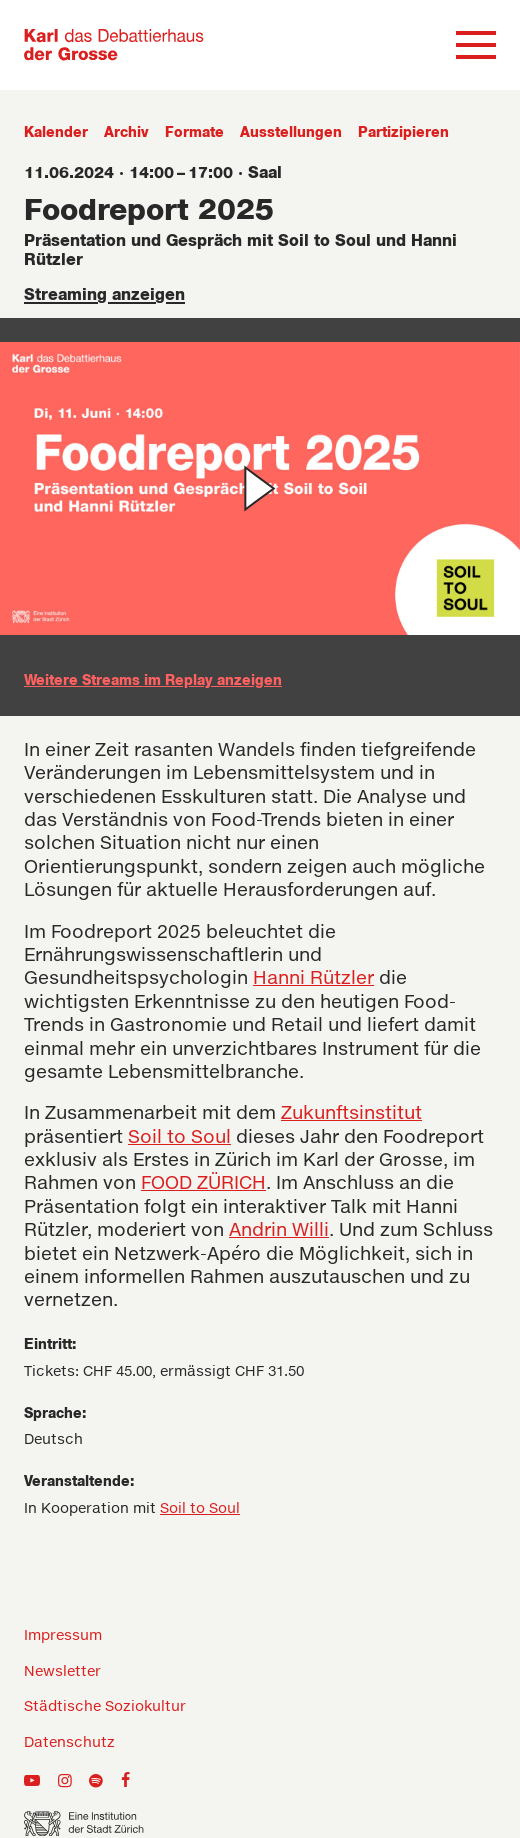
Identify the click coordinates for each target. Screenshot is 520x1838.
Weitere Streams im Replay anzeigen (153, 681)
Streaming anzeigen (104, 295)
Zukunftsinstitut (351, 1114)
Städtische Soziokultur (105, 1707)
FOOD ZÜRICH (203, 1184)
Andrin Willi (279, 1231)
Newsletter (62, 1672)
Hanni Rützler (313, 979)
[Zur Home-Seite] (114, 45)
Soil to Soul (179, 1138)
